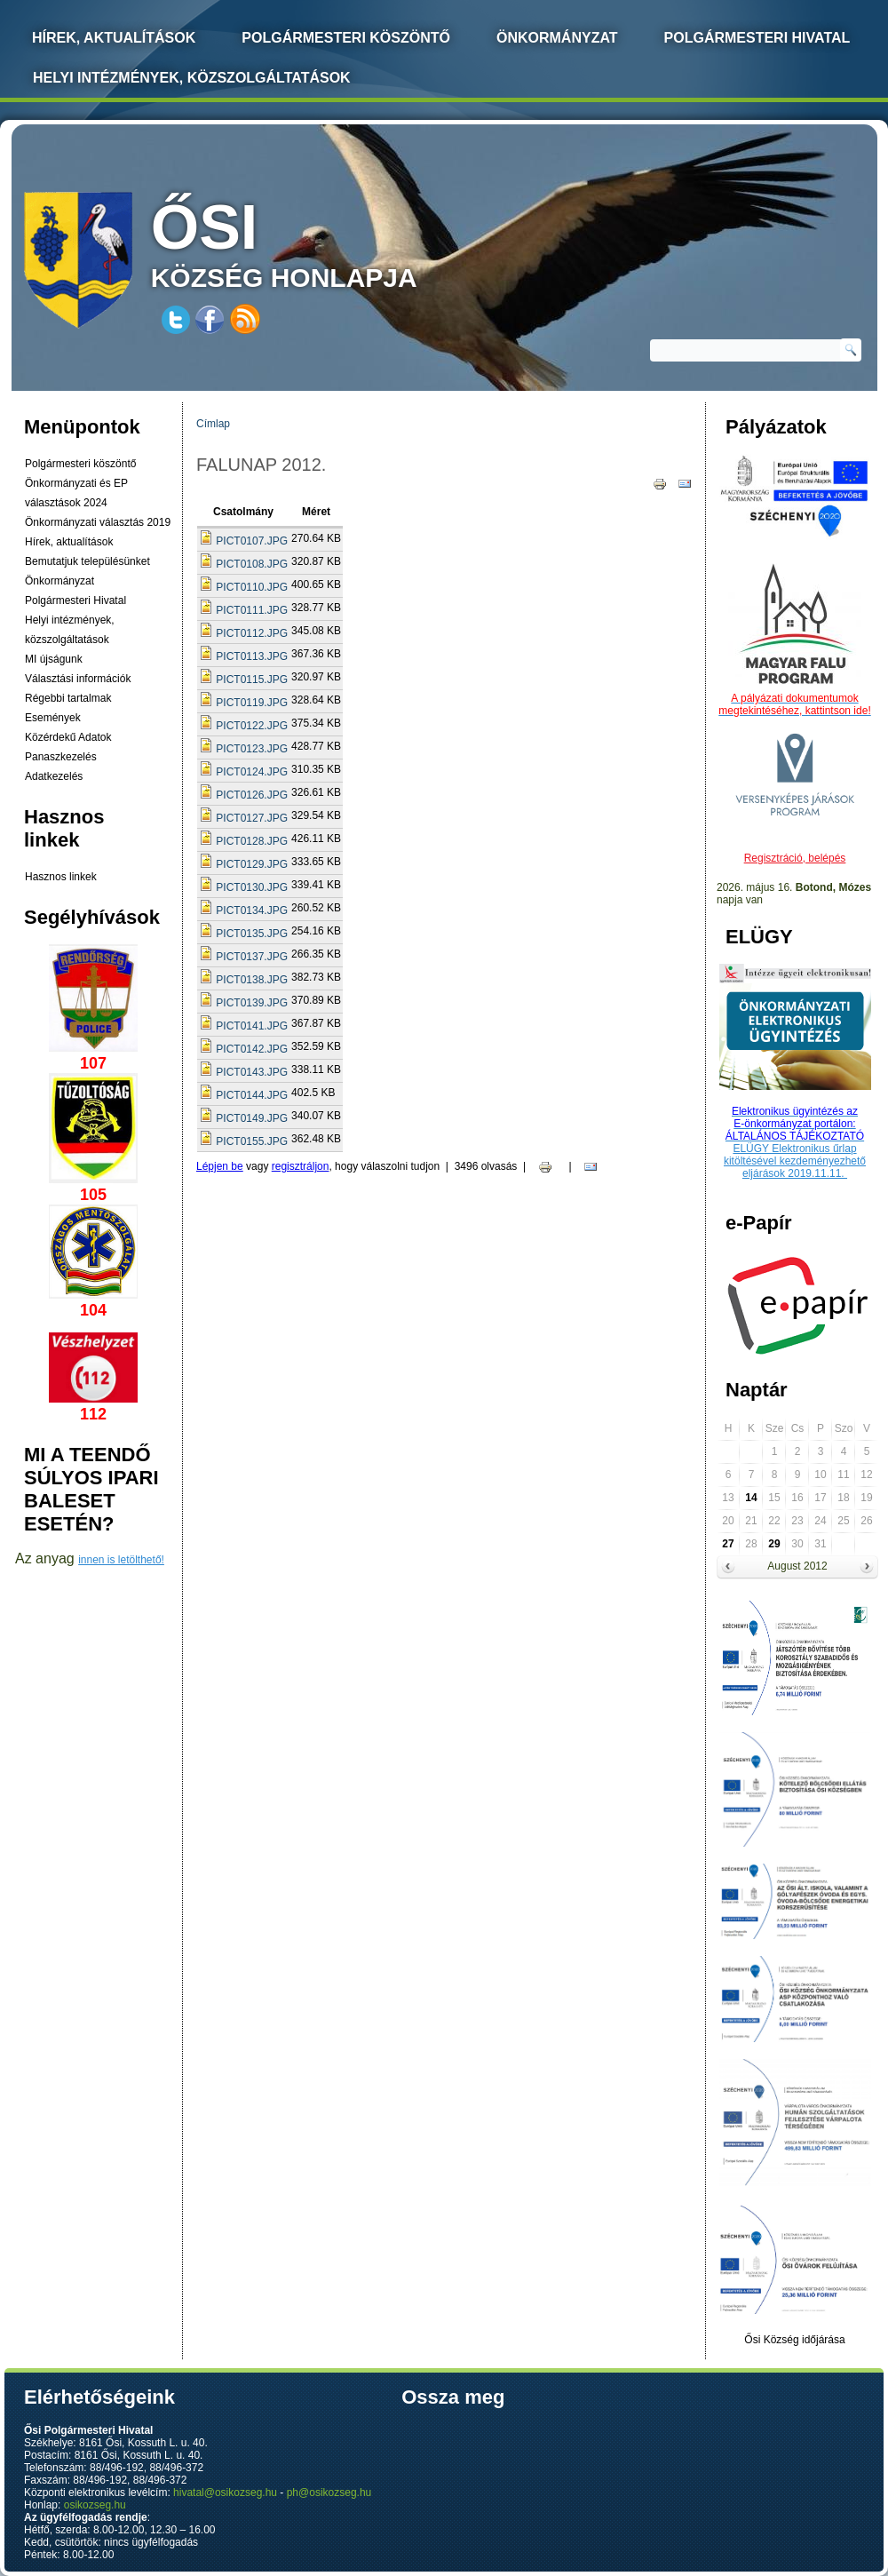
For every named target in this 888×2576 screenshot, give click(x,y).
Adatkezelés (54, 776)
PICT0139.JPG (252, 1003)
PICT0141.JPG (252, 1026)
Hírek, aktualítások (69, 542)
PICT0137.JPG (252, 956)
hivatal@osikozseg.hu (225, 2492)
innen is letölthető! (121, 1560)
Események (53, 718)
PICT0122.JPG (252, 726)
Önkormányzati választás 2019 (97, 522)
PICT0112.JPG (252, 633)
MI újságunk (54, 659)
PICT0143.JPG (252, 1072)
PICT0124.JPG (252, 772)
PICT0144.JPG (252, 1095)
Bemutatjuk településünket (87, 561)
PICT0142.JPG (252, 1049)
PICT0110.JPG (252, 587)
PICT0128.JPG (252, 841)
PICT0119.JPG (252, 702)
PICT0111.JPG (252, 610)
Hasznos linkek (61, 877)
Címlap (213, 423)
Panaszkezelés (61, 757)
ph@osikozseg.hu (329, 2492)
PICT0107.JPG (252, 541)
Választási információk (78, 678)
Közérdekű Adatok (68, 737)
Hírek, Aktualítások (113, 37)
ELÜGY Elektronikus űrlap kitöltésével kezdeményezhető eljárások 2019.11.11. (795, 1161)
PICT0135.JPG (252, 933)
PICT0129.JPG (252, 864)
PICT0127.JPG (252, 818)
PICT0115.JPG (252, 679)
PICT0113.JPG (252, 656)
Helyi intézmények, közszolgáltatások (192, 77)
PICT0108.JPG (252, 564)
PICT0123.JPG (252, 749)
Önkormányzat (557, 37)
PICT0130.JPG (252, 887)
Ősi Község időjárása (794, 2340)
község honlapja (326, 242)
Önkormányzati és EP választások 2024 (76, 493)
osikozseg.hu (95, 2505)
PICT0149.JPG (252, 1118)
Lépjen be (219, 1166)
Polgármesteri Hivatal (757, 37)
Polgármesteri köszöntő (346, 37)
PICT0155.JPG (252, 1141)
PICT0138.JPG (252, 980)
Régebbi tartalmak (68, 698)
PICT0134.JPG (252, 910)
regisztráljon (300, 1166)
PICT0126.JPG (252, 795)
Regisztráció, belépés (795, 858)
